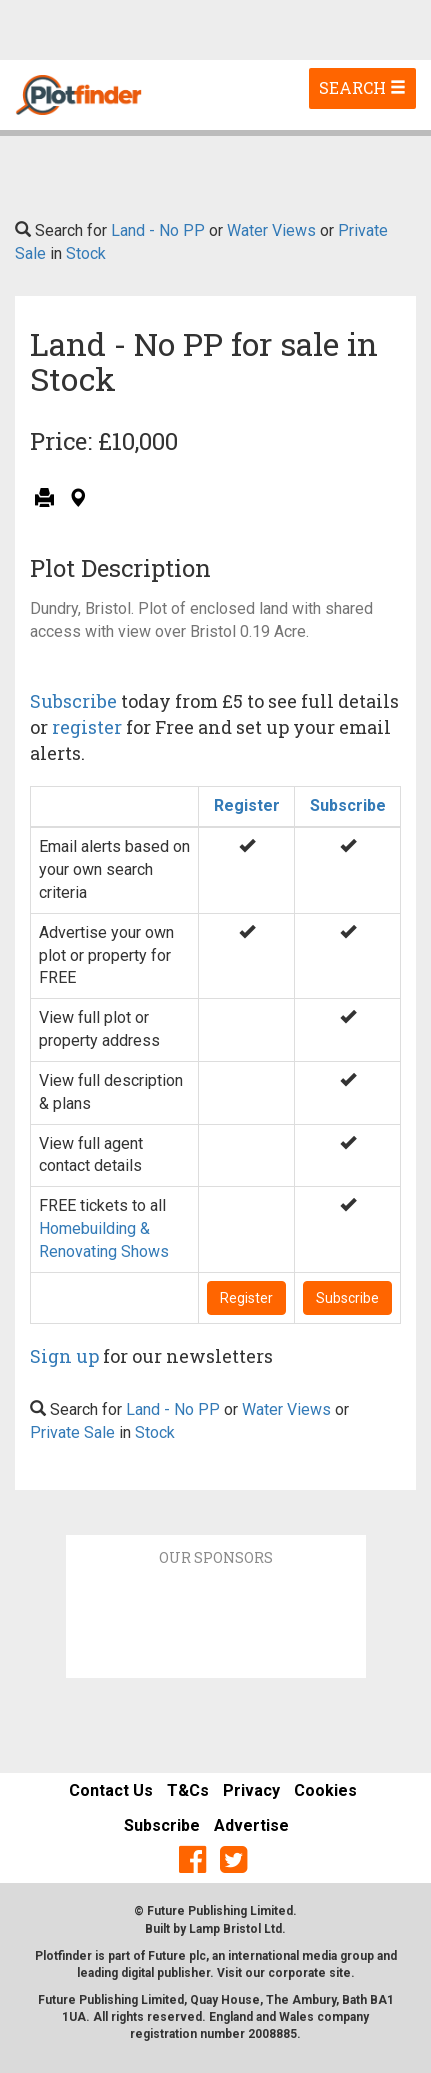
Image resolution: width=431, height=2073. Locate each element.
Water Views (271, 230)
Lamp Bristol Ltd (235, 1929)
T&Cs (188, 1790)
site (340, 1973)
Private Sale (72, 1432)
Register (247, 805)
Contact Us (111, 1790)
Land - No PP (158, 230)
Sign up (64, 1356)
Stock (86, 253)
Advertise (251, 1825)
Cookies (325, 1790)
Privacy (251, 1790)
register (87, 727)
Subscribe (73, 701)
